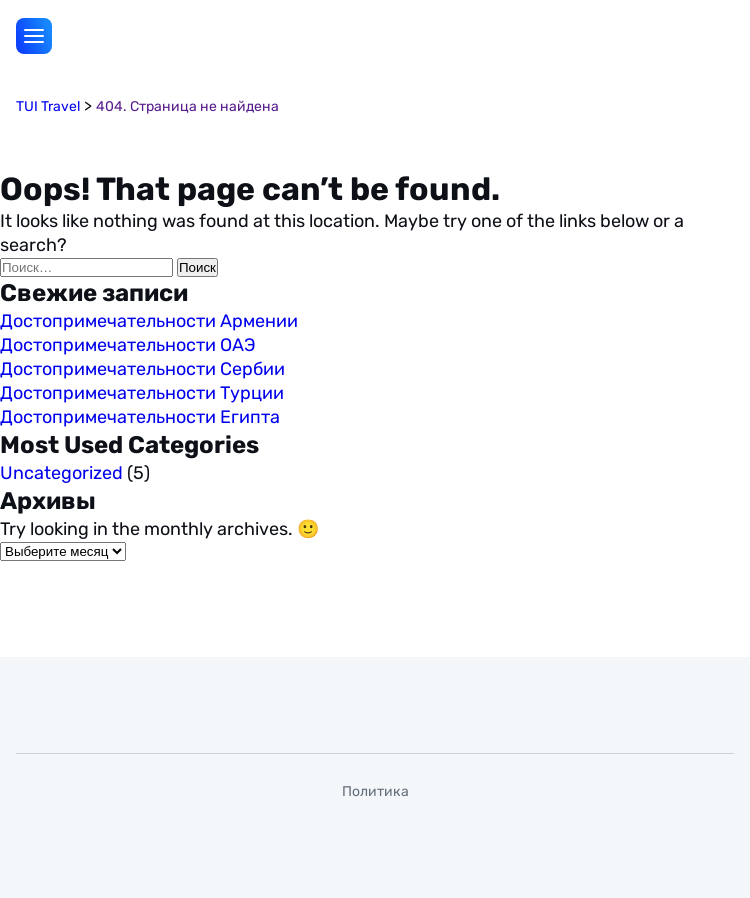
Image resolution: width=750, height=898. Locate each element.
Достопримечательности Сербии (142, 369)
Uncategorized (61, 473)
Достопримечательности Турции (142, 393)
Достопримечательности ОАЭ (128, 345)
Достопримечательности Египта (140, 417)
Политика (375, 791)
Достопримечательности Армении (149, 321)
